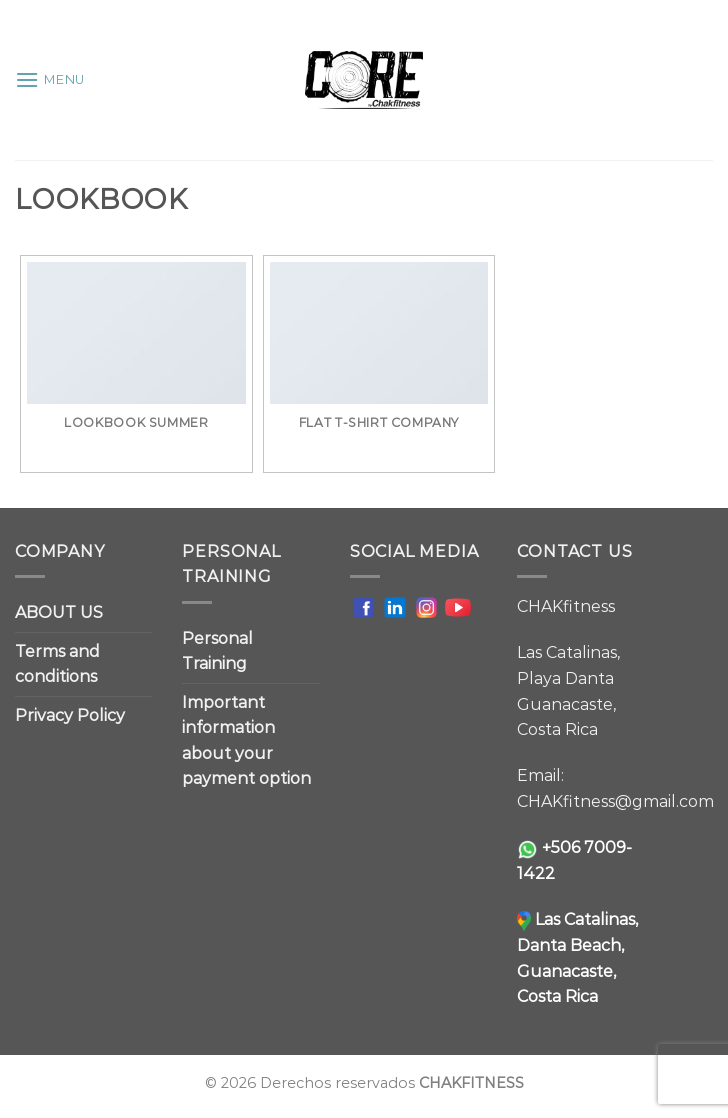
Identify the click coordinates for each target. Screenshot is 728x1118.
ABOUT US (59, 612)
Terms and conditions (57, 664)
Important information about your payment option (246, 741)
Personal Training (217, 651)
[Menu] (50, 79)
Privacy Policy (70, 715)
